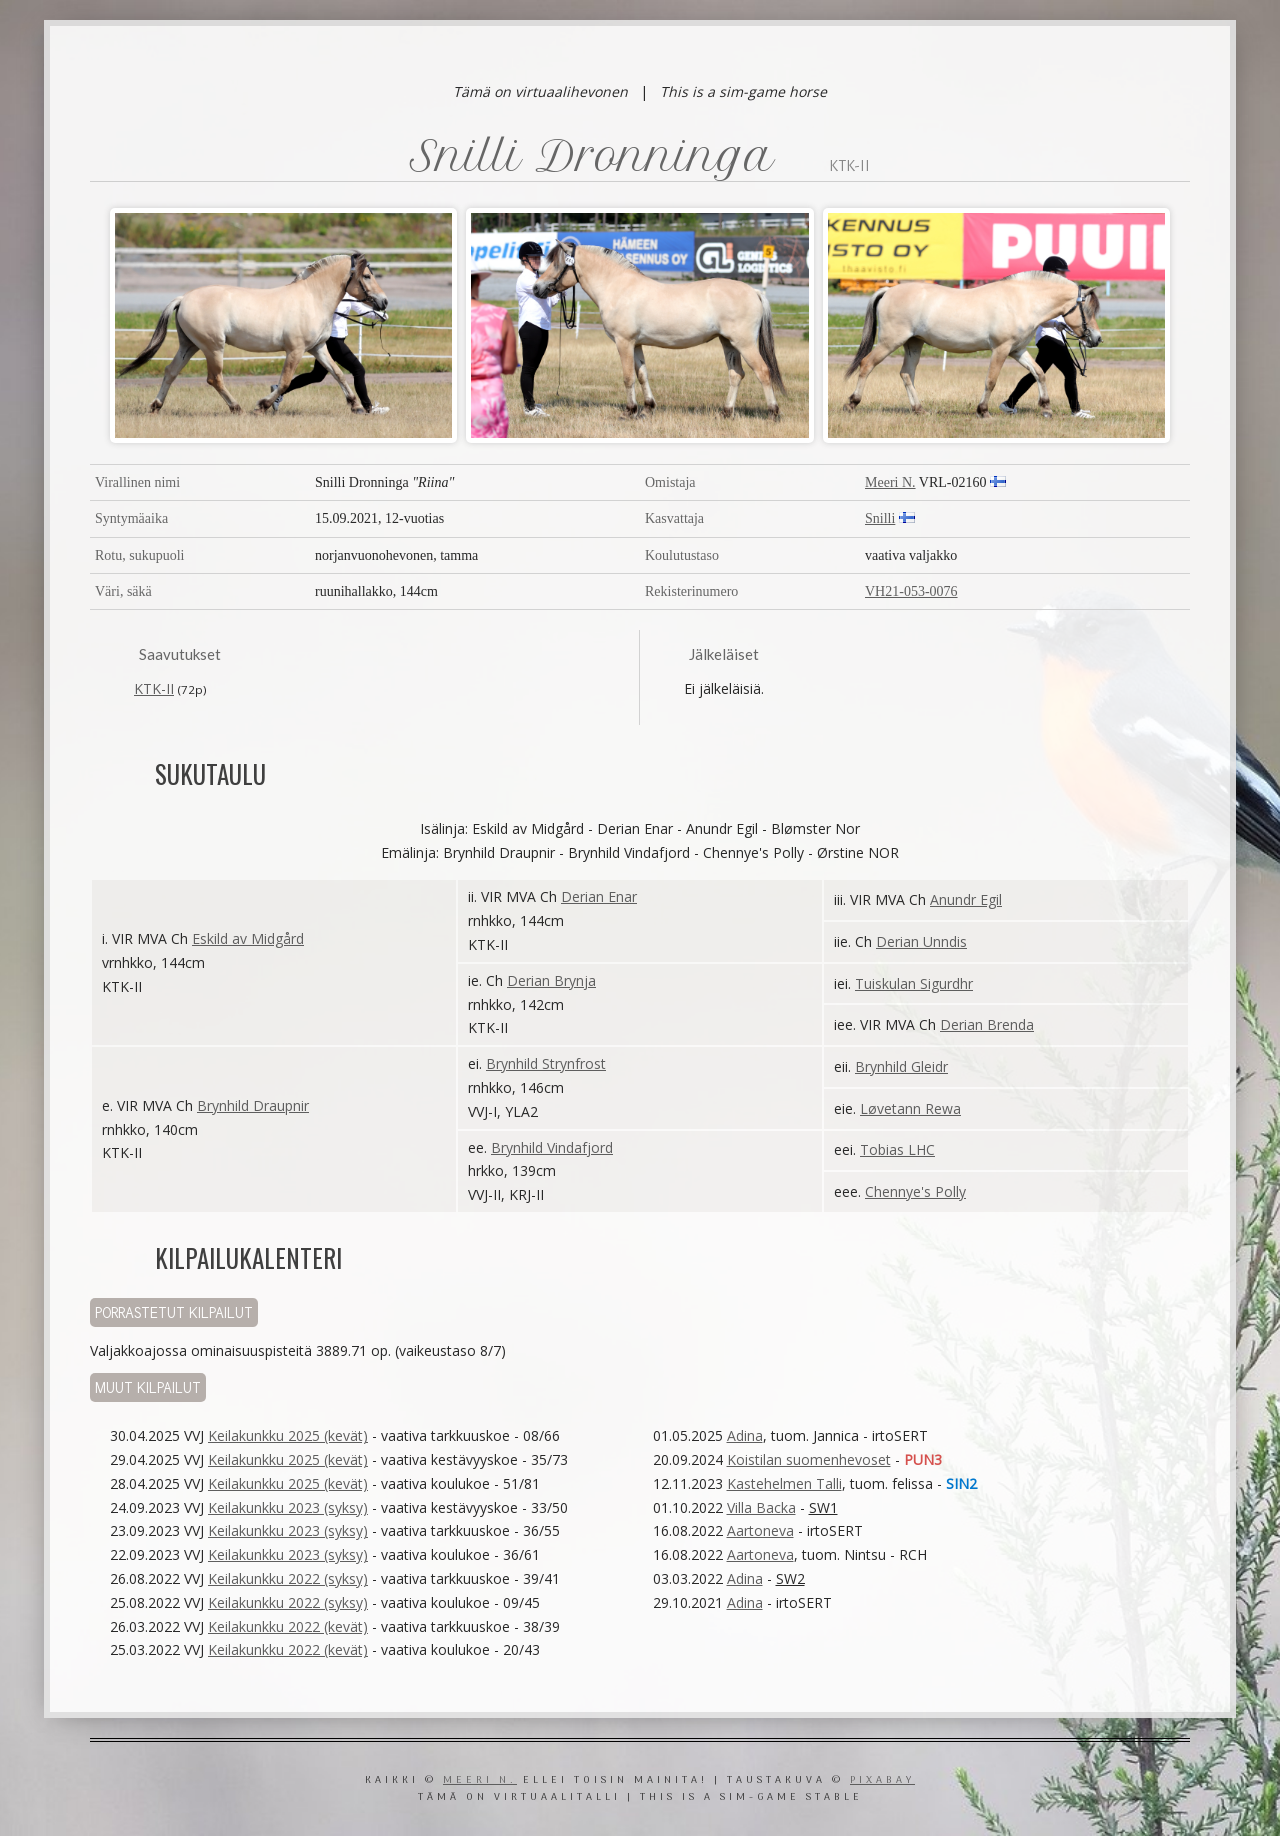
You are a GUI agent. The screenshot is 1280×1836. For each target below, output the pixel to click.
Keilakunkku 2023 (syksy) (288, 1507)
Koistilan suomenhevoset (809, 1459)
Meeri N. (890, 482)
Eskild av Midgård (248, 938)
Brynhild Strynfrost (546, 1063)
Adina (745, 1435)
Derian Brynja (551, 980)
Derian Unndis (921, 941)
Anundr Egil (966, 899)
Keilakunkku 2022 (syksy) (288, 1578)
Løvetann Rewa (910, 1108)
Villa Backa (761, 1507)
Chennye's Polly (915, 1191)
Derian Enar (599, 896)
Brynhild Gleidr (901, 1066)
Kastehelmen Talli (784, 1483)
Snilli (880, 518)
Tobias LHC (897, 1149)
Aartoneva (760, 1530)
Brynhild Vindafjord (552, 1147)
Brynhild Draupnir (253, 1105)
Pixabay (882, 1780)
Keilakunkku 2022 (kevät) (288, 1626)
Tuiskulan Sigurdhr (914, 983)
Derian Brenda (987, 1024)
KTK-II (154, 688)
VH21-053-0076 (911, 591)
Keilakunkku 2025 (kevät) (288, 1435)
